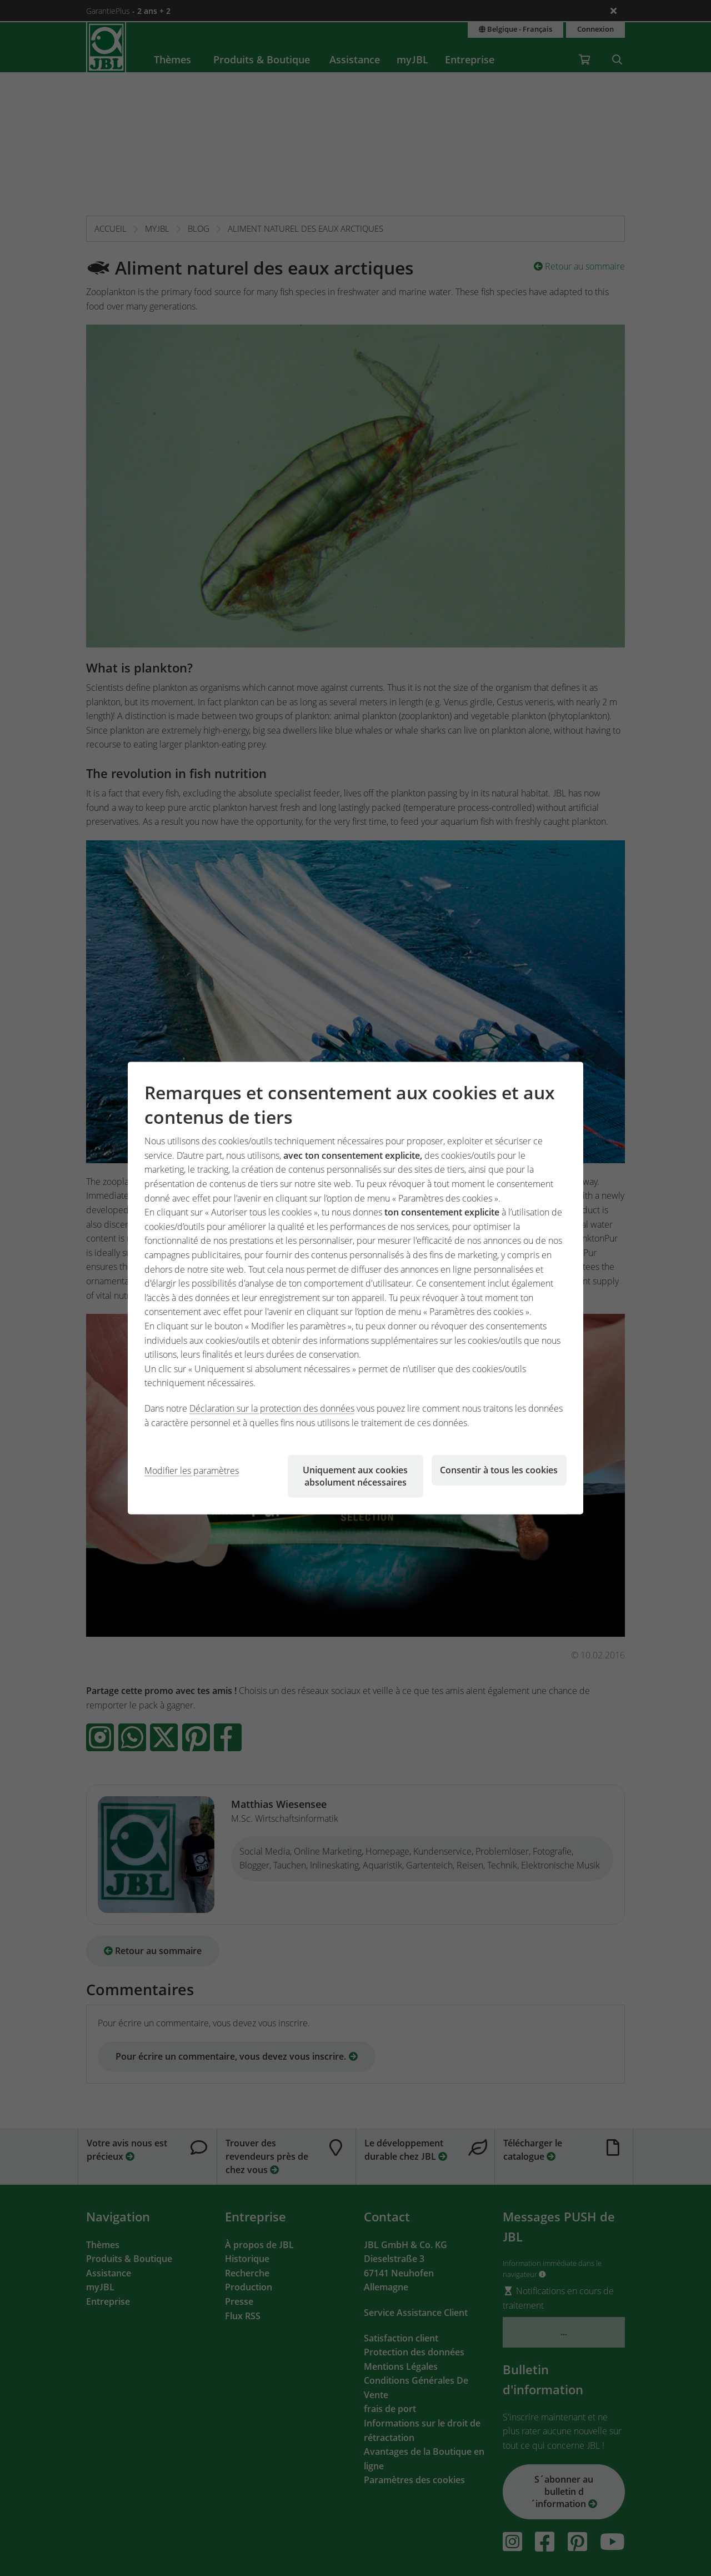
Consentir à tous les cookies (499, 1470)
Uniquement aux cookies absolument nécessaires (355, 1476)
